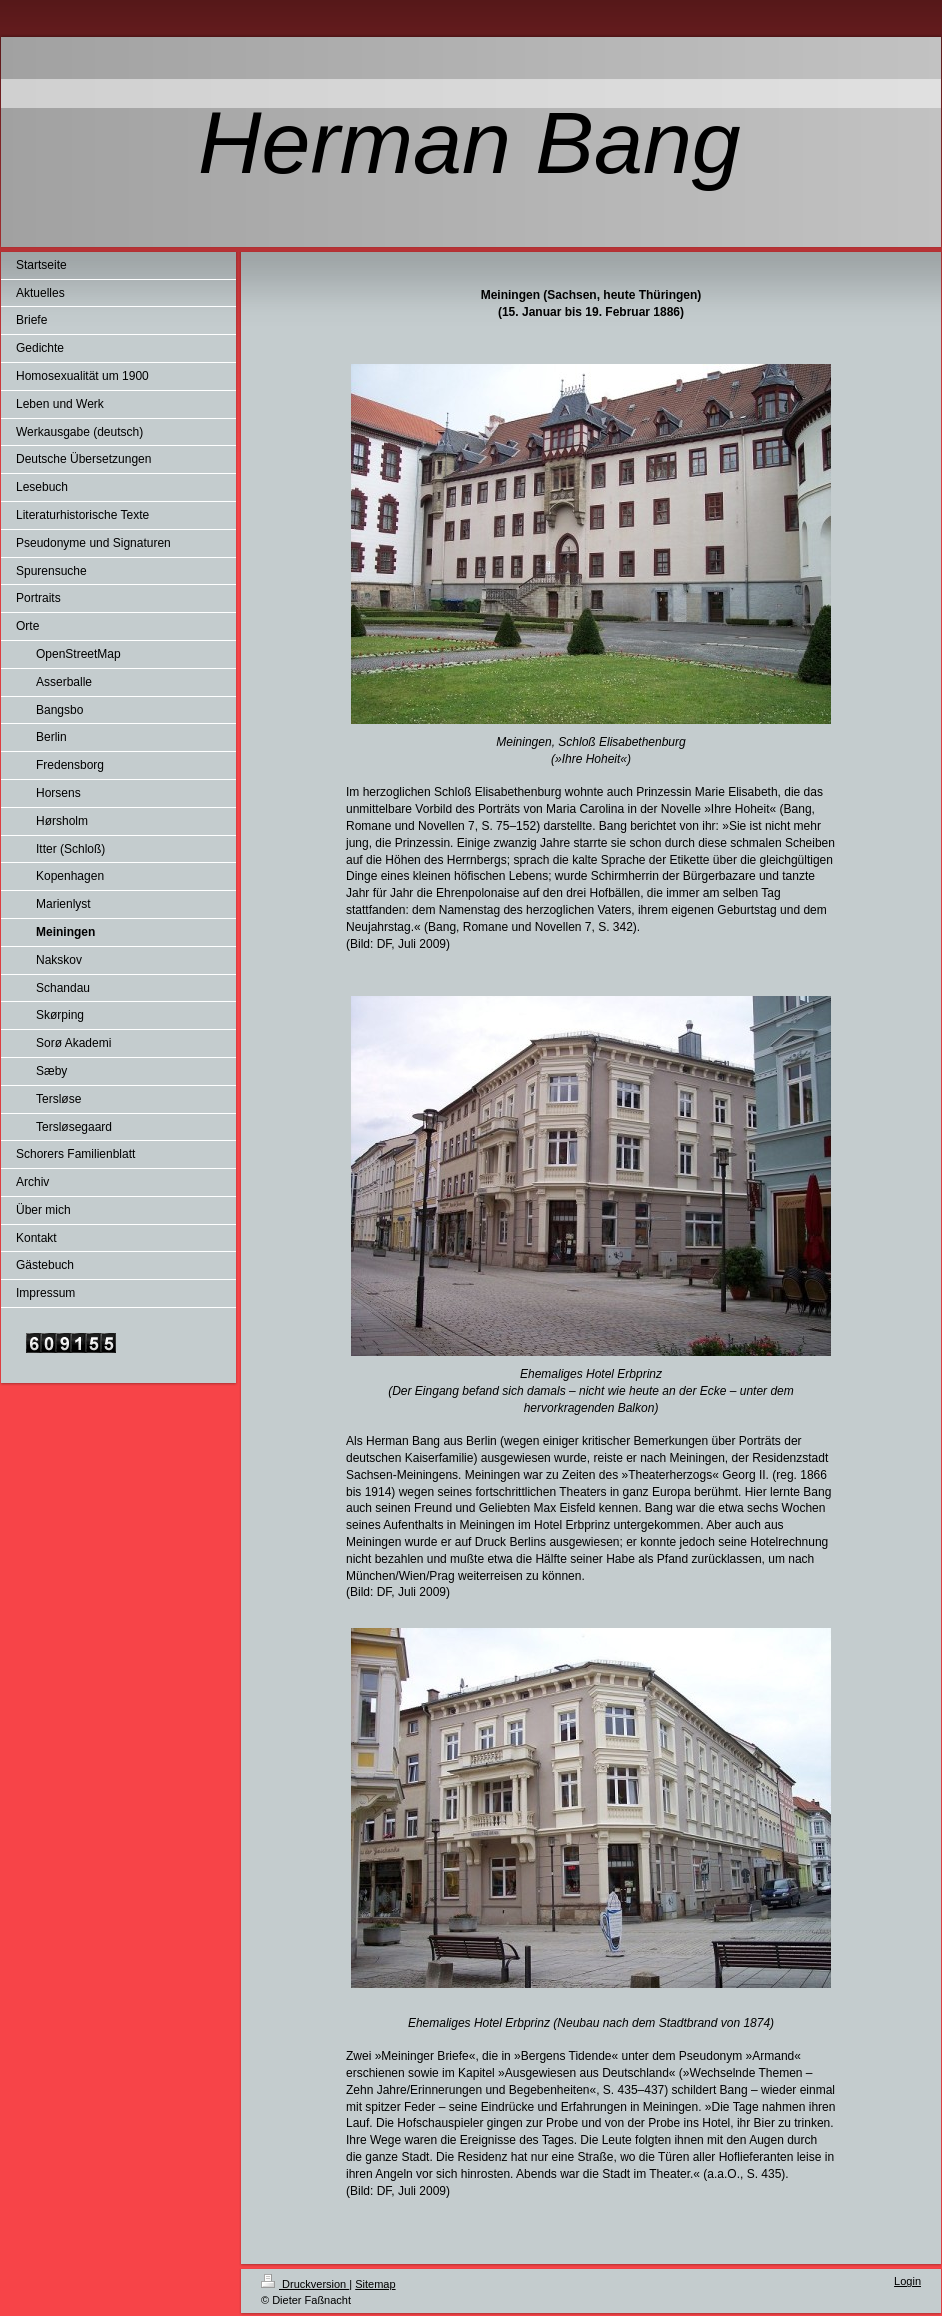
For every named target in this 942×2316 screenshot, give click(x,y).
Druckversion (305, 2284)
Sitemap (375, 2284)
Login (907, 2281)
